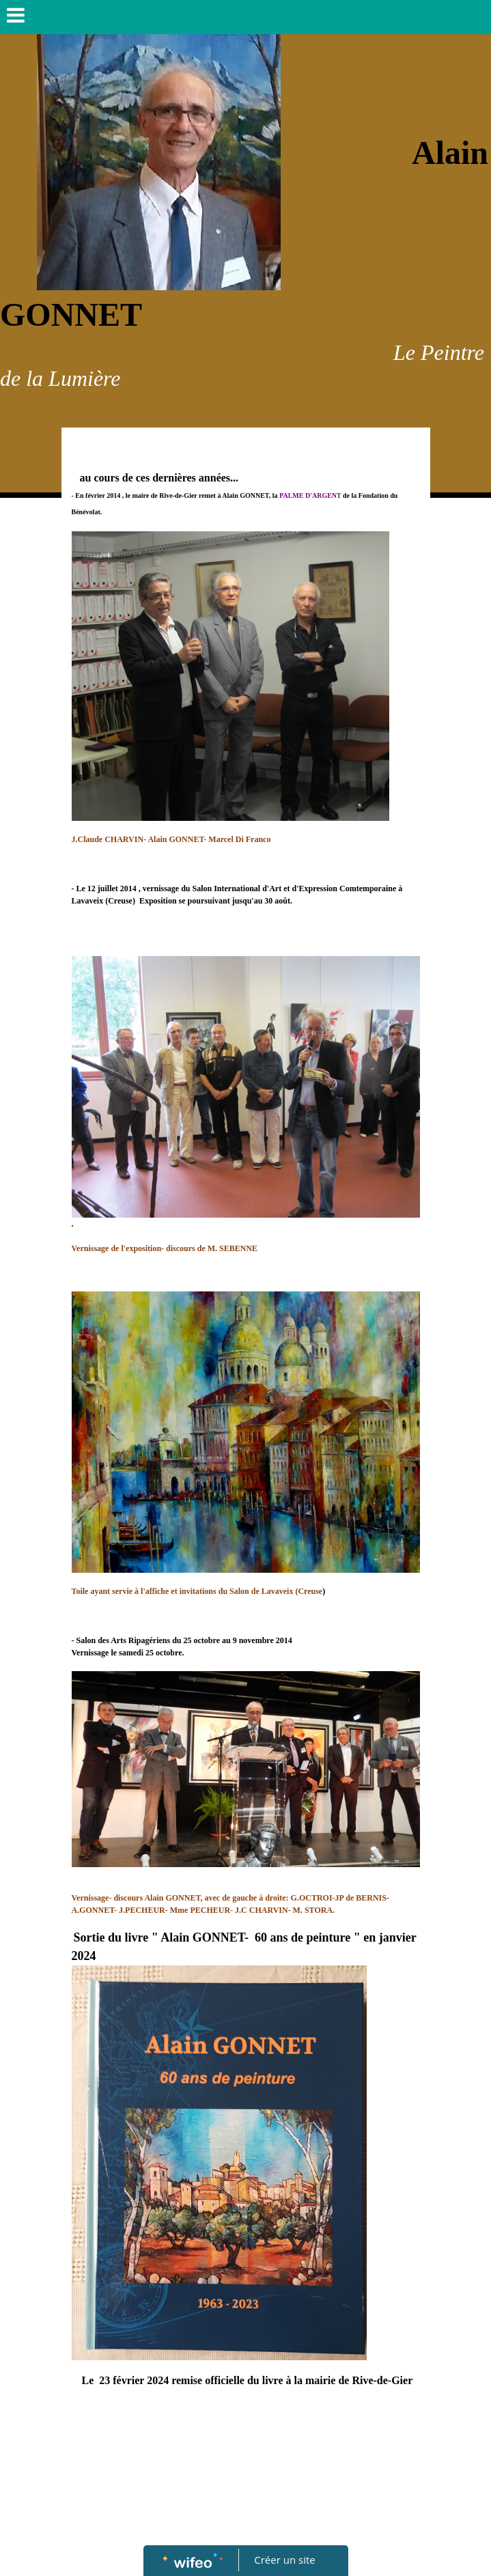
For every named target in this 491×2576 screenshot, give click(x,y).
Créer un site (284, 2559)
